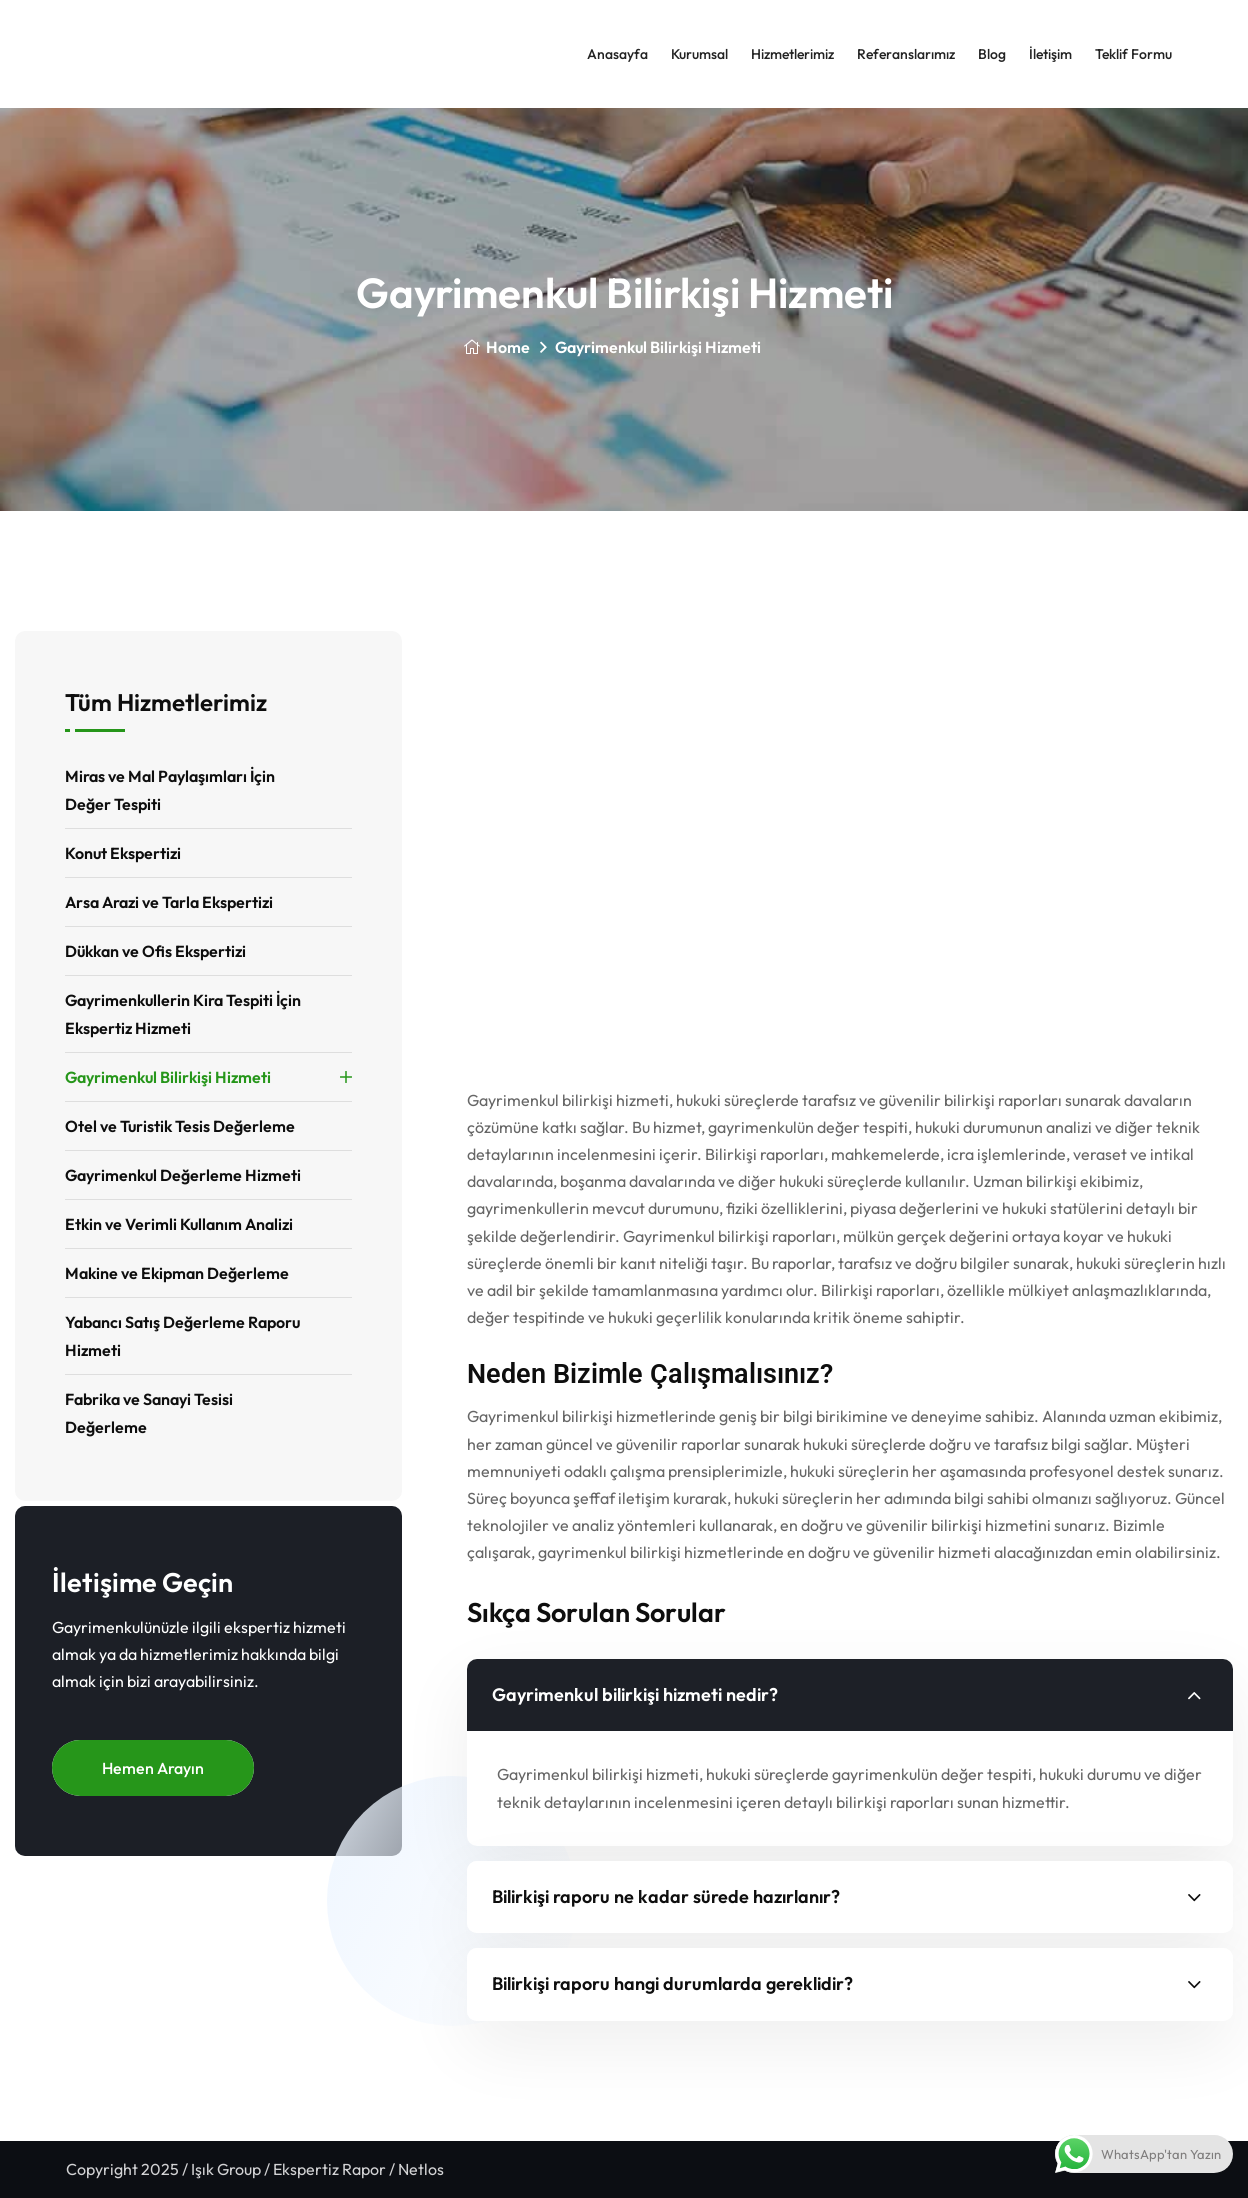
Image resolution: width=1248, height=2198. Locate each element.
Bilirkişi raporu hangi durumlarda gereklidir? (672, 1983)
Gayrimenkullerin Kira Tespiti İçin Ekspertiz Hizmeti (183, 1014)
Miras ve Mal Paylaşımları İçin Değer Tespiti (170, 790)
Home (496, 347)
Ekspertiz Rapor (329, 2169)
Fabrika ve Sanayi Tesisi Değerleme (149, 1413)
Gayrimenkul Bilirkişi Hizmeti (168, 1077)
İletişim (1050, 54)
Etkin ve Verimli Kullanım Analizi (179, 1224)
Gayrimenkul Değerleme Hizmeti (183, 1175)
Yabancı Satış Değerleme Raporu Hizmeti (182, 1336)
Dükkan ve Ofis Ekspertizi (155, 951)
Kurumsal (699, 54)
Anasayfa (617, 54)
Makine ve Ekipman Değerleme (177, 1273)
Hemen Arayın (153, 1768)
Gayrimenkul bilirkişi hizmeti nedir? (635, 1694)
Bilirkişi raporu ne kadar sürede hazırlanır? (666, 1896)
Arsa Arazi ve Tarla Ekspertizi (169, 902)
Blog (992, 54)
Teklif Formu (1133, 54)
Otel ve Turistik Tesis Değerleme (180, 1126)
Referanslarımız (906, 54)
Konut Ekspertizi (123, 853)
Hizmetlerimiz (792, 54)
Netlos (421, 2169)
